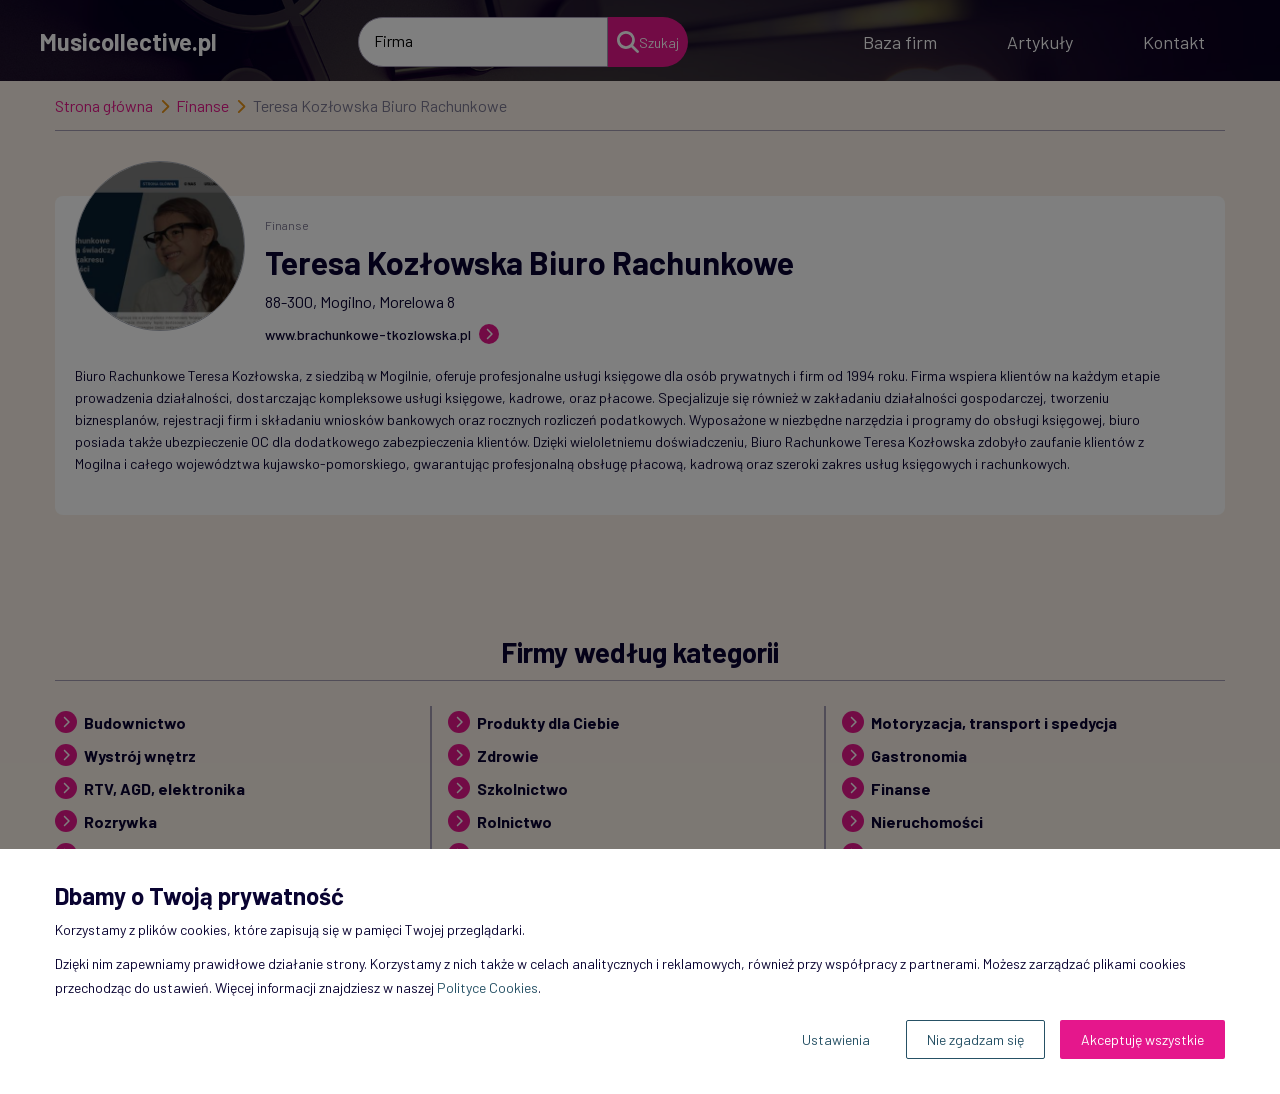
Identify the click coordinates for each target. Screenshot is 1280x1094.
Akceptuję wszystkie (1142, 1039)
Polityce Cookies (487, 987)
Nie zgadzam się (975, 1039)
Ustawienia (836, 1039)
